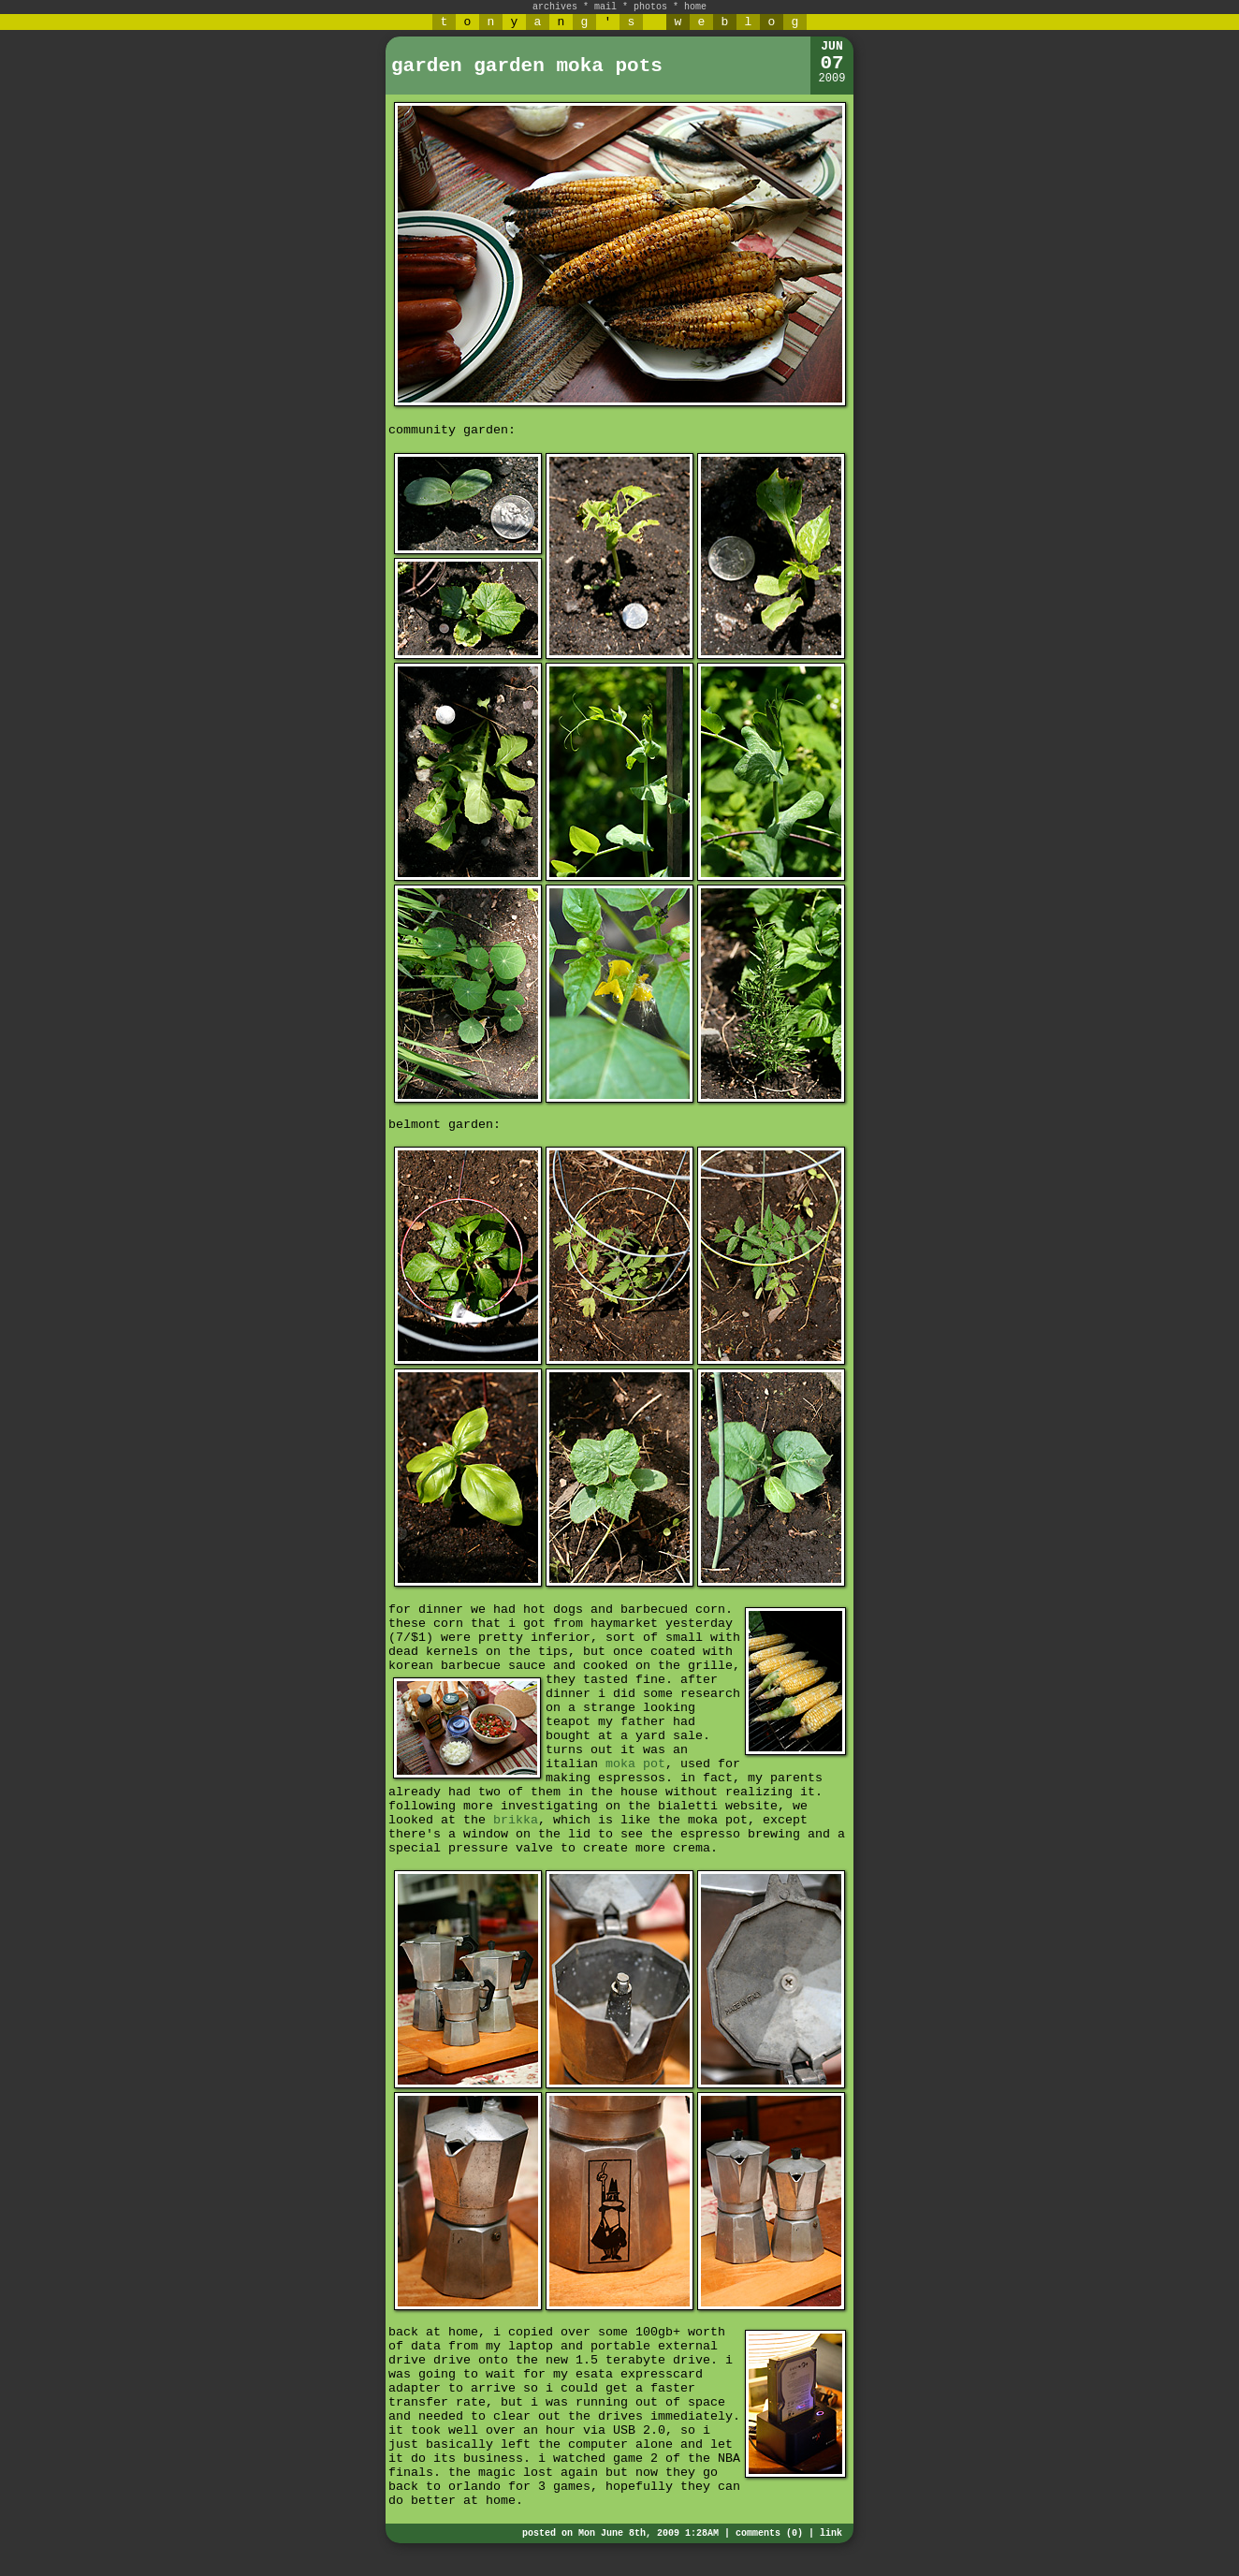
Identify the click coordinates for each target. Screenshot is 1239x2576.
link (831, 2533)
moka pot (635, 1764)
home (695, 7)
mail (605, 7)
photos (650, 7)
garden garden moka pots (527, 66)
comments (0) (769, 2533)
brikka (515, 1820)
